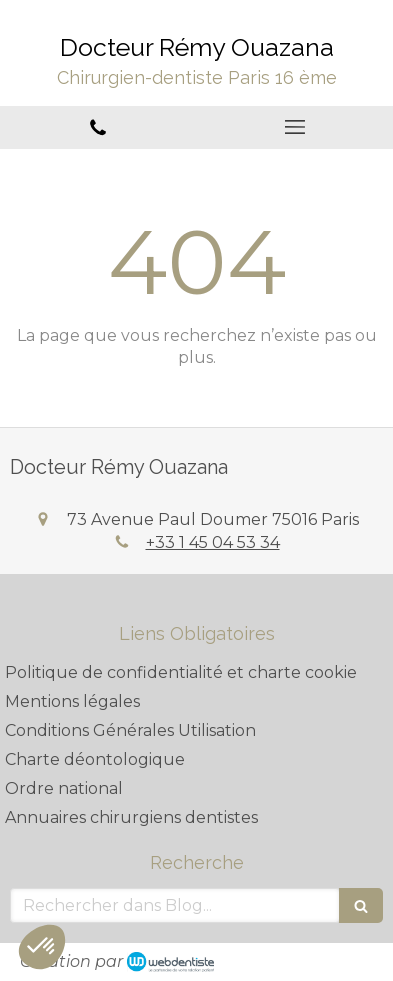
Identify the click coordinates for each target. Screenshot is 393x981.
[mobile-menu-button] (295, 127)
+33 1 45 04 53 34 (213, 542)
